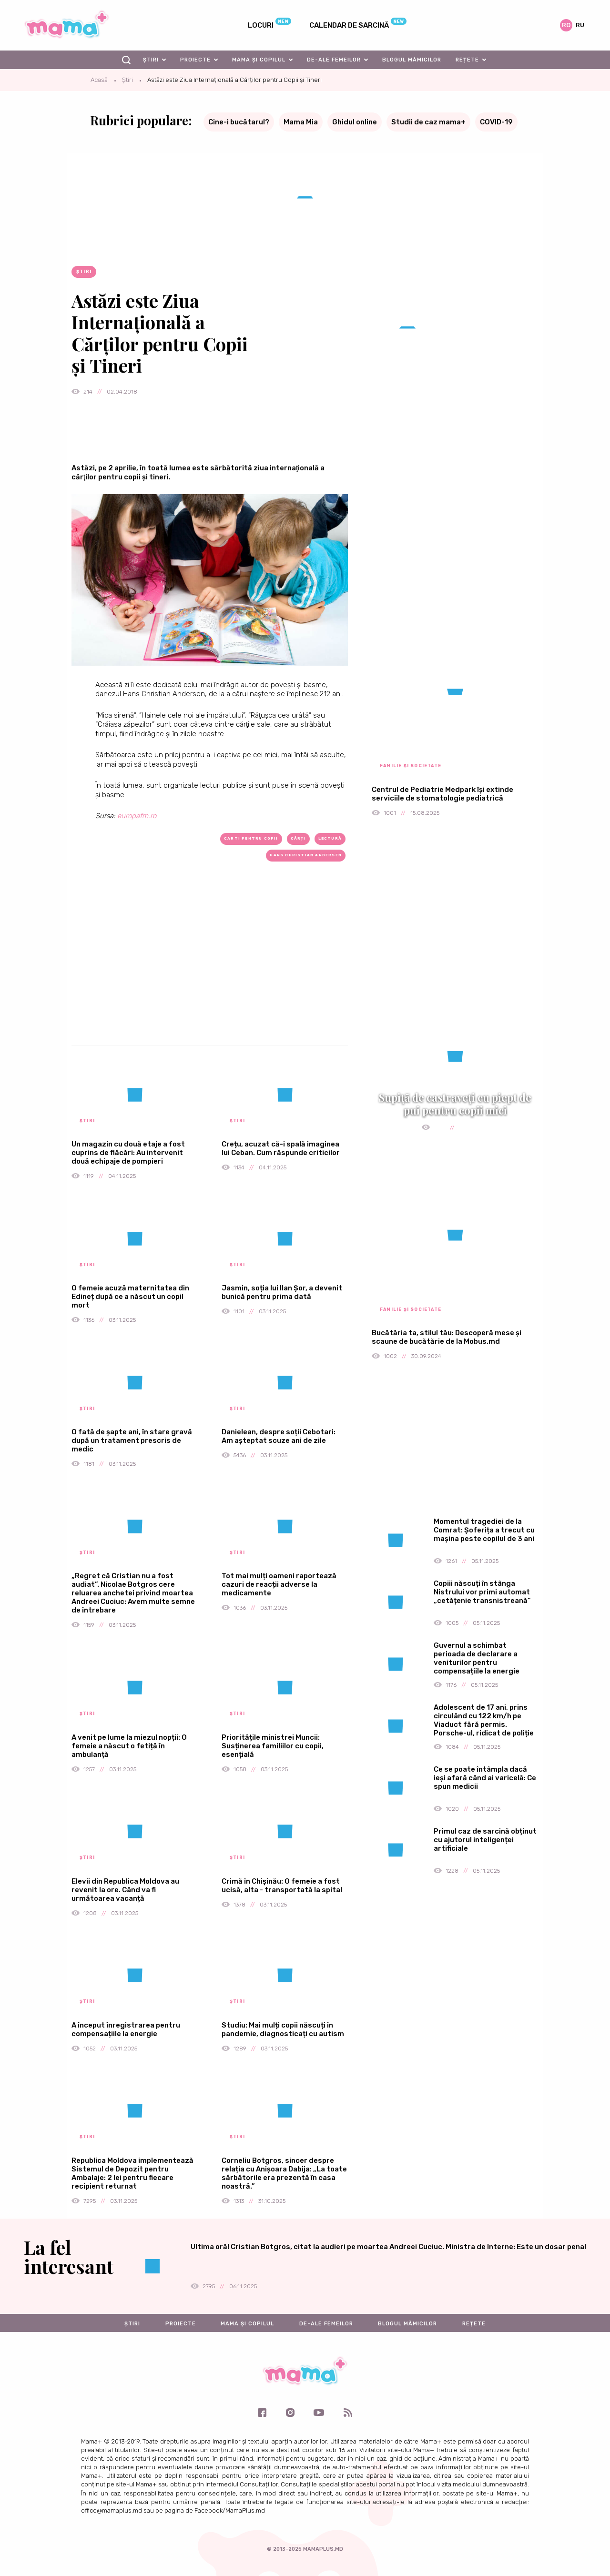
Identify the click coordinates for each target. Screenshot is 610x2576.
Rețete (467, 60)
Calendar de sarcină (349, 25)
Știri (151, 60)
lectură (330, 838)
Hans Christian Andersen (306, 855)
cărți (298, 838)
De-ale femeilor (334, 60)
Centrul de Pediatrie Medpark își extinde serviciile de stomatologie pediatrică (442, 793)
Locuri (261, 25)
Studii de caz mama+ (428, 122)
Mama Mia (301, 122)
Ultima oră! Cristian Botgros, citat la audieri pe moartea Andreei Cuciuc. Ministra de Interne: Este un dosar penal (388, 2246)
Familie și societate (410, 765)
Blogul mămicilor (411, 60)
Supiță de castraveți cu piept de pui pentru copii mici (455, 1103)
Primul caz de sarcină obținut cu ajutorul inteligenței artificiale (485, 1840)
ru (580, 25)
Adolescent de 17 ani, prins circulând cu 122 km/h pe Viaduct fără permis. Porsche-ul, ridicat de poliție (484, 1720)
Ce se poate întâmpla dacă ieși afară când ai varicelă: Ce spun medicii (485, 1778)
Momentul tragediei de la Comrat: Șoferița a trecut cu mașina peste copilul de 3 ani (484, 1530)
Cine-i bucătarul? (238, 122)
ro (566, 25)
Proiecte (195, 60)
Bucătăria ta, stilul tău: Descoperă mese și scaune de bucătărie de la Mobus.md (446, 1337)
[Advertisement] (209, 968)
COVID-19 (496, 122)
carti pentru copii (251, 838)
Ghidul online (354, 122)
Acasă (99, 79)
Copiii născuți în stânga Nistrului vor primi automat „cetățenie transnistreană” (482, 1592)
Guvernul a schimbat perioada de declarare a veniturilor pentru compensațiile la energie (476, 1658)
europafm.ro (136, 815)
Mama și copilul (258, 60)
